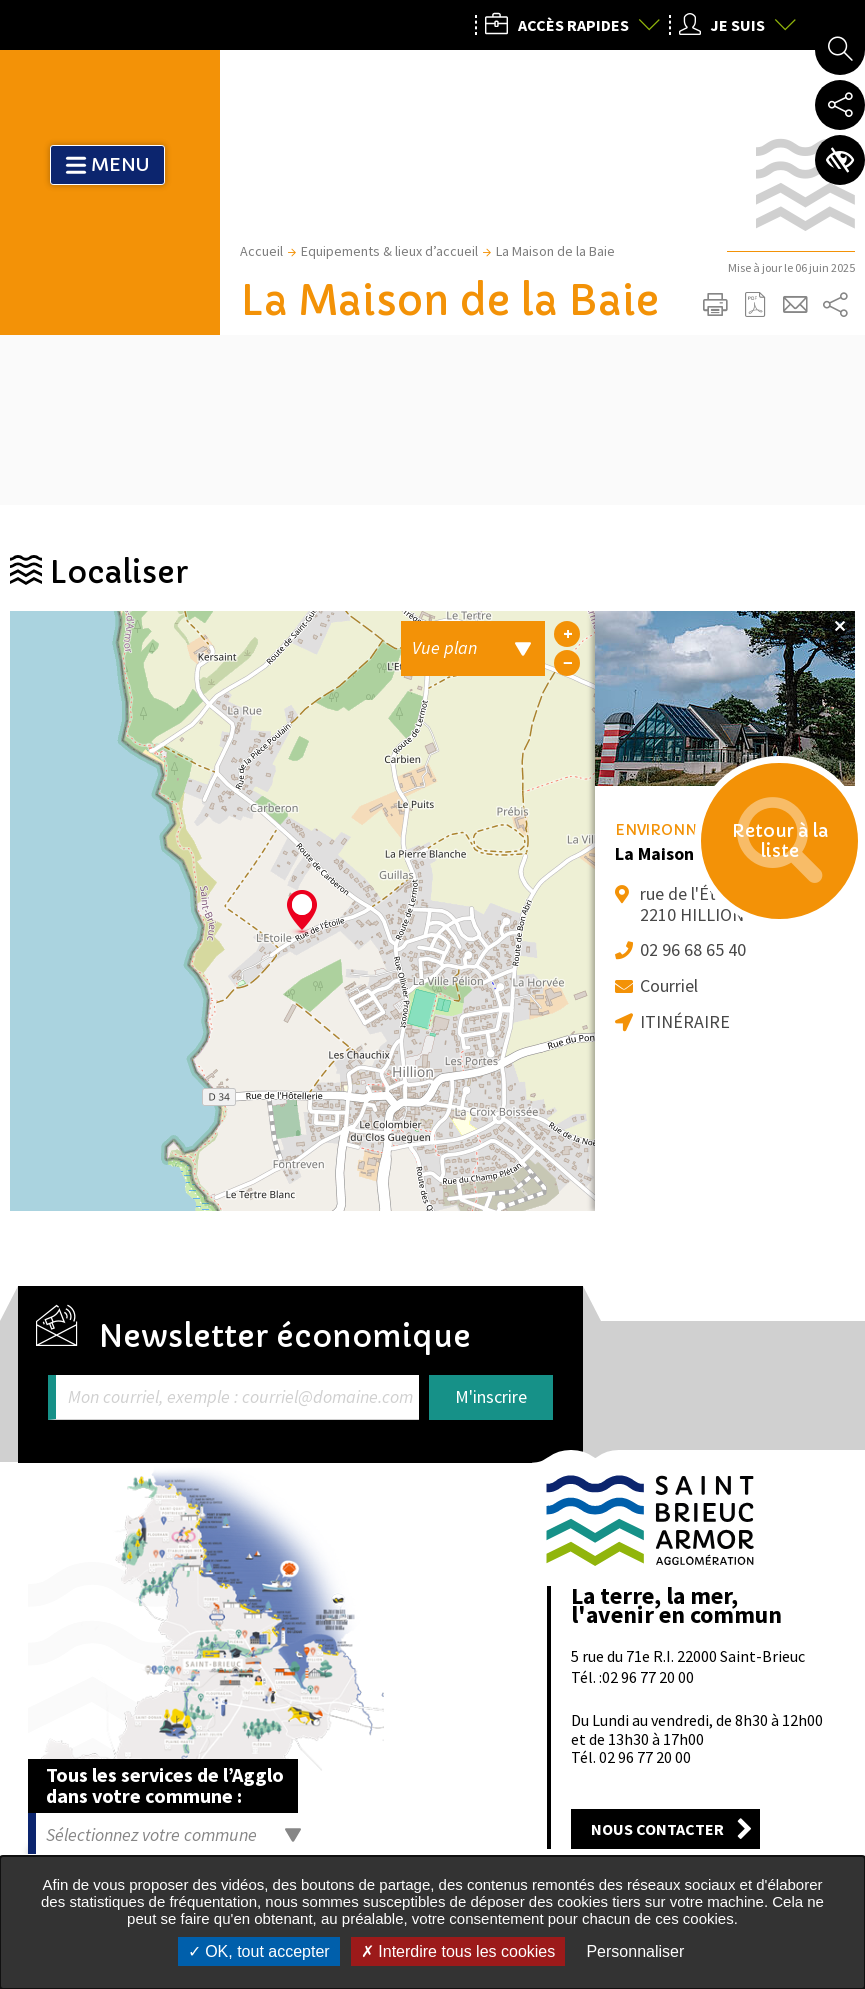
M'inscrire (491, 1396)
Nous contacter (657, 1829)
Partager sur (835, 305)
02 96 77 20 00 (648, 1677)
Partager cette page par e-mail (795, 305)
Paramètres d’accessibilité (840, 160)
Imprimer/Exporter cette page (715, 305)
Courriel (669, 985)
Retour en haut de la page (822, 1421)
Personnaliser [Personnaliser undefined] (635, 1951)
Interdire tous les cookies (458, 1951)
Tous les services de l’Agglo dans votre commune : (165, 1785)
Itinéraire (685, 1021)
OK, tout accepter (259, 1951)
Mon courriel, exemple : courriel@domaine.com (240, 1397)
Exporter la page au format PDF (755, 305)
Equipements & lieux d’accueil (389, 251)
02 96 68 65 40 (693, 949)
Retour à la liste (775, 844)
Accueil (261, 251)
